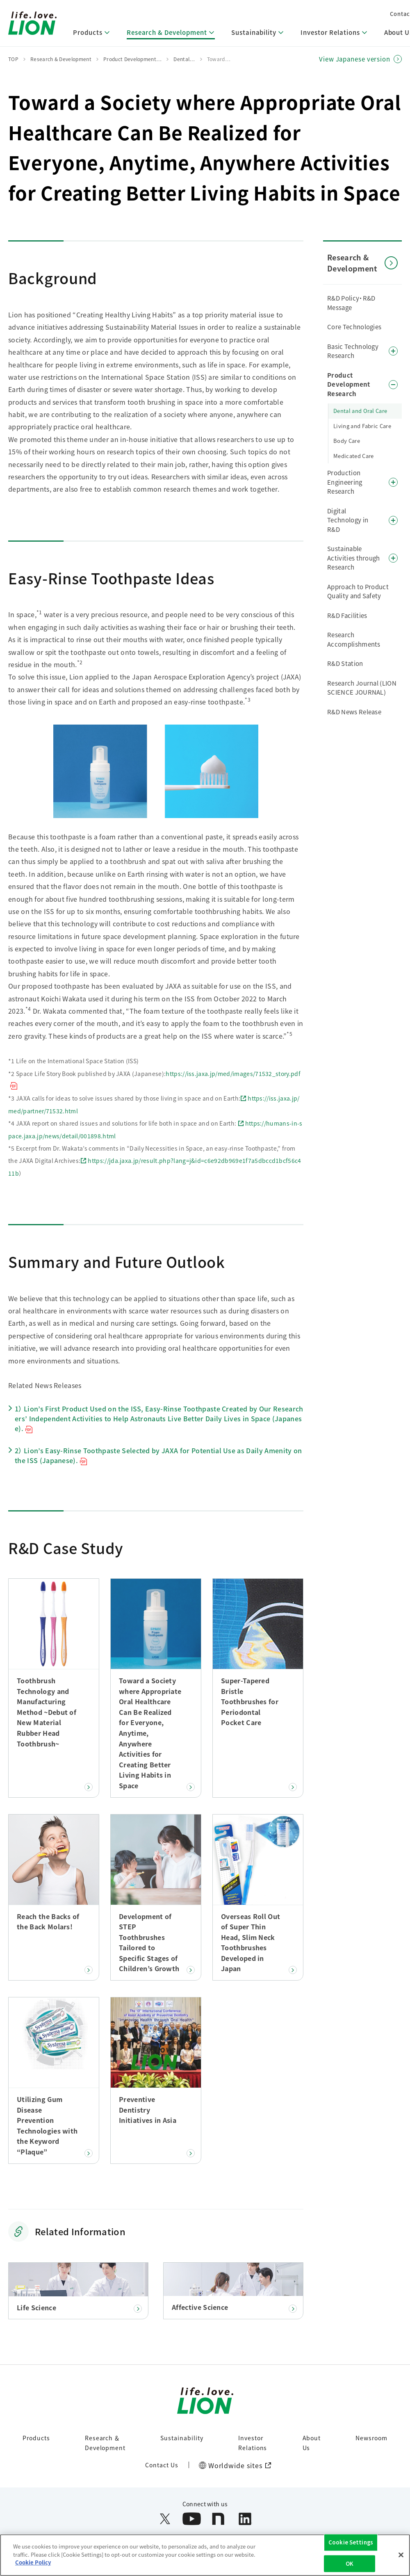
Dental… (184, 58)
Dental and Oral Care (360, 411)
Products (36, 2438)
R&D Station (345, 663)
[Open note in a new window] (218, 2518)
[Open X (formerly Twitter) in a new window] (165, 2518)
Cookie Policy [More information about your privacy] (33, 2567)
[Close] (401, 2560)
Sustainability (181, 2438)
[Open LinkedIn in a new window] (245, 2518)
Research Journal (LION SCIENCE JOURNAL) (361, 688)
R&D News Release (354, 711)
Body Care (346, 441)
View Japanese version (354, 59)
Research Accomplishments (353, 639)
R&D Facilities (347, 615)
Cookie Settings (350, 2547)
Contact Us (161, 2465)
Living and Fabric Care (362, 426)
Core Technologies (354, 326)
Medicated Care (353, 456)
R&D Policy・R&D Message (351, 303)
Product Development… (132, 58)
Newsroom (371, 2438)
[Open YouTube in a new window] (191, 2518)
